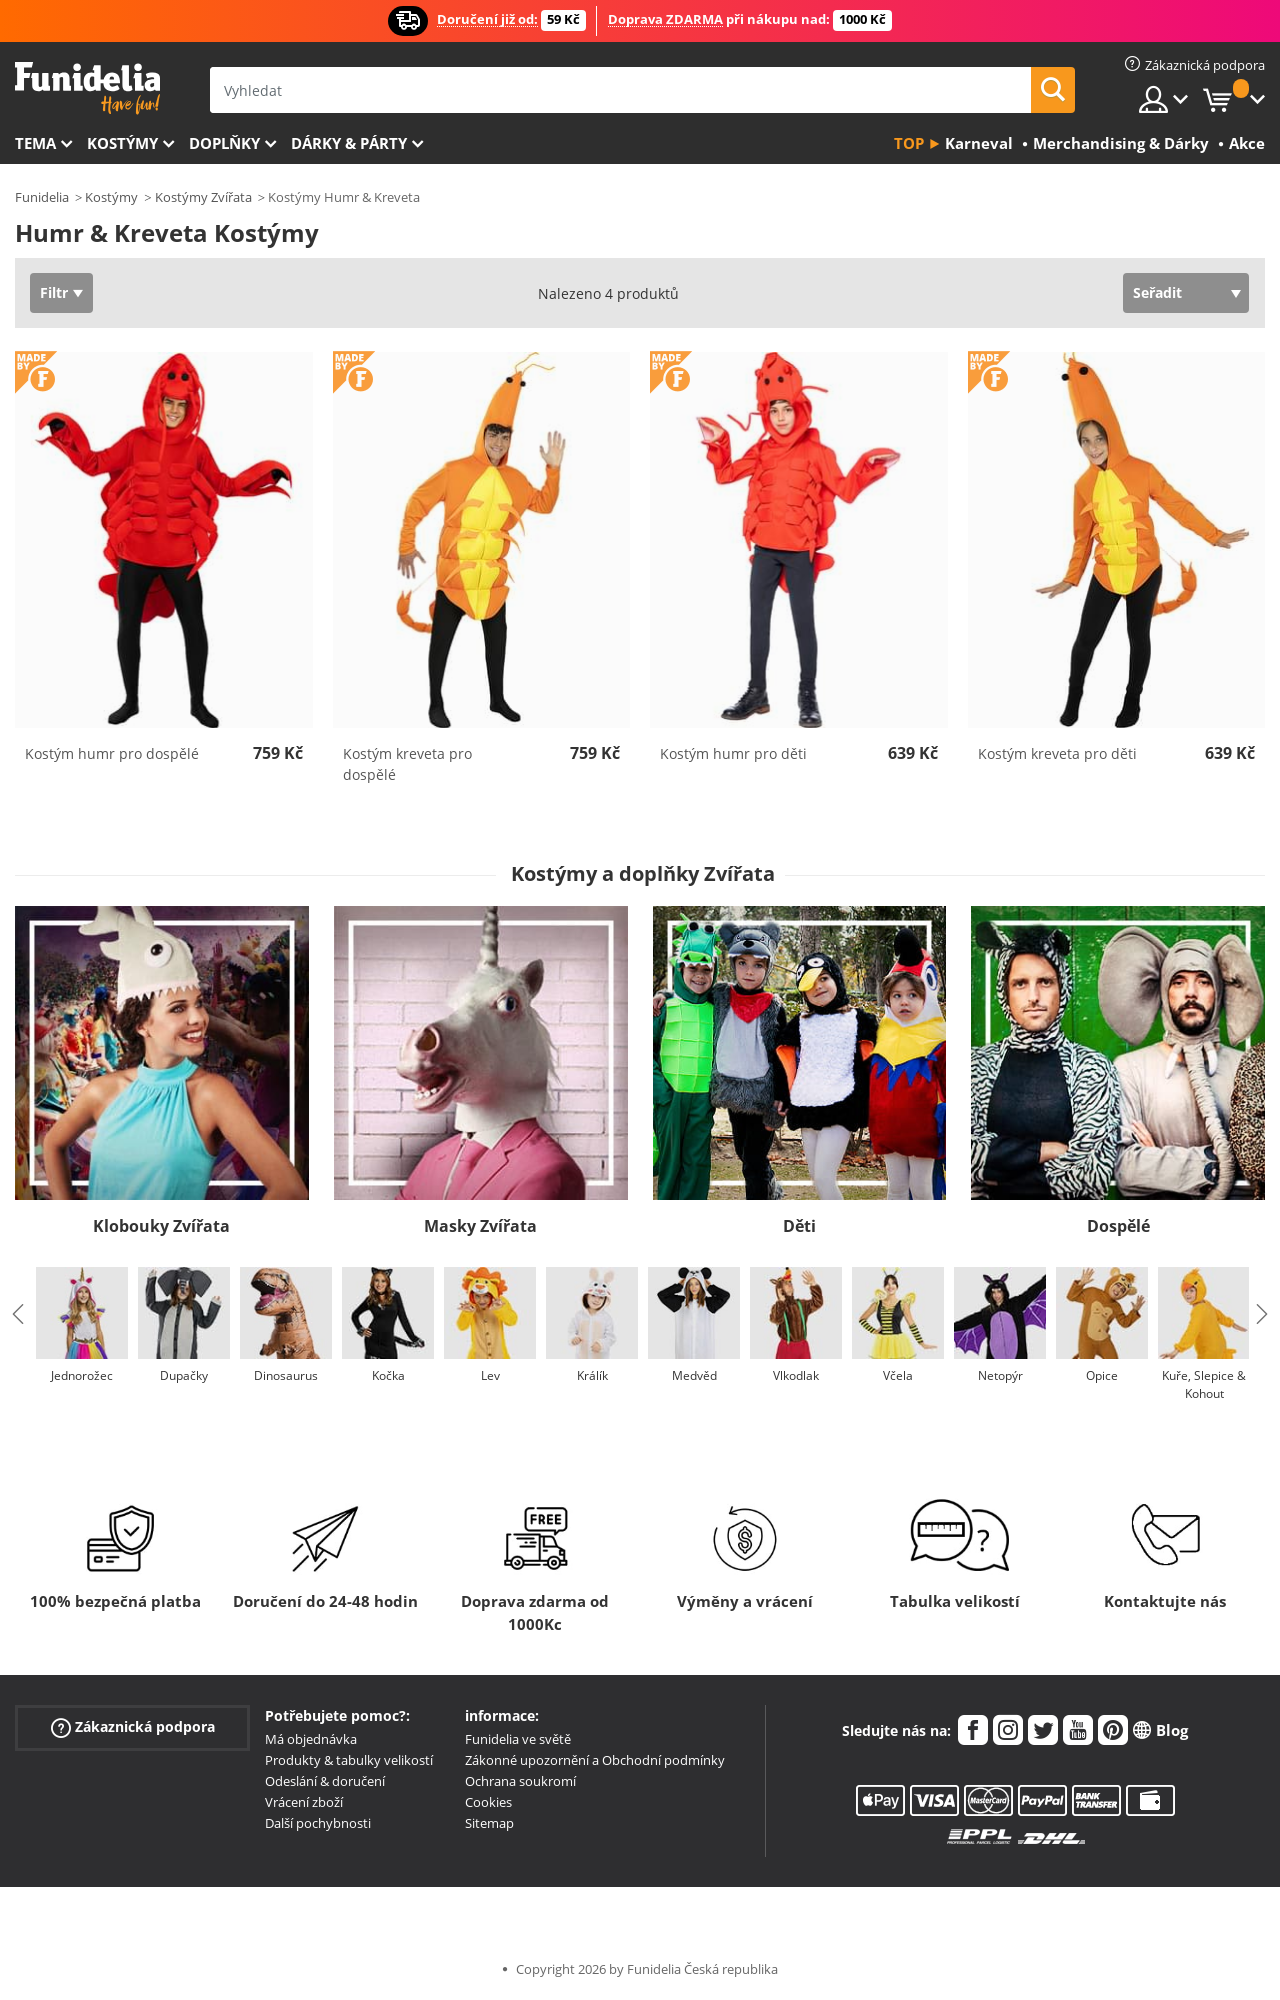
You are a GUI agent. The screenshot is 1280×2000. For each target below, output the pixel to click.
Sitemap (489, 1823)
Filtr (54, 292)
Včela (898, 1375)
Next (1262, 1314)
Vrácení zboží (304, 1802)
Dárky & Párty (349, 143)
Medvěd (694, 1375)
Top (909, 143)
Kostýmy (122, 143)
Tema (35, 143)
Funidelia (42, 197)
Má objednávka (311, 1739)
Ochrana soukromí (520, 1781)
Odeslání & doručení (325, 1781)
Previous (18, 1314)
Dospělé (1118, 1226)
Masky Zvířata (480, 1226)
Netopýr (1000, 1375)
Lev (490, 1375)
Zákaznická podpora (133, 1727)
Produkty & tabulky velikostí (349, 1760)
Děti (799, 1226)
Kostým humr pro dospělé (112, 753)
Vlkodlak (796, 1375)
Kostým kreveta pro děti (1057, 753)
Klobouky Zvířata (161, 1226)
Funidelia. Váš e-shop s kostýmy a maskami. (87, 88)
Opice (1102, 1375)
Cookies (488, 1802)
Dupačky (184, 1375)
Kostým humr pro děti (733, 753)
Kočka (388, 1375)
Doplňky (224, 143)
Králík (592, 1375)
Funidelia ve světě (518, 1739)
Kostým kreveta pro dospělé (407, 764)
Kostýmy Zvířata (203, 197)
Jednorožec (82, 1375)
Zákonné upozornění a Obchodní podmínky (595, 1760)
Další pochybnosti (318, 1823)
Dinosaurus (286, 1375)
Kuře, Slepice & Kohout (1204, 1384)
